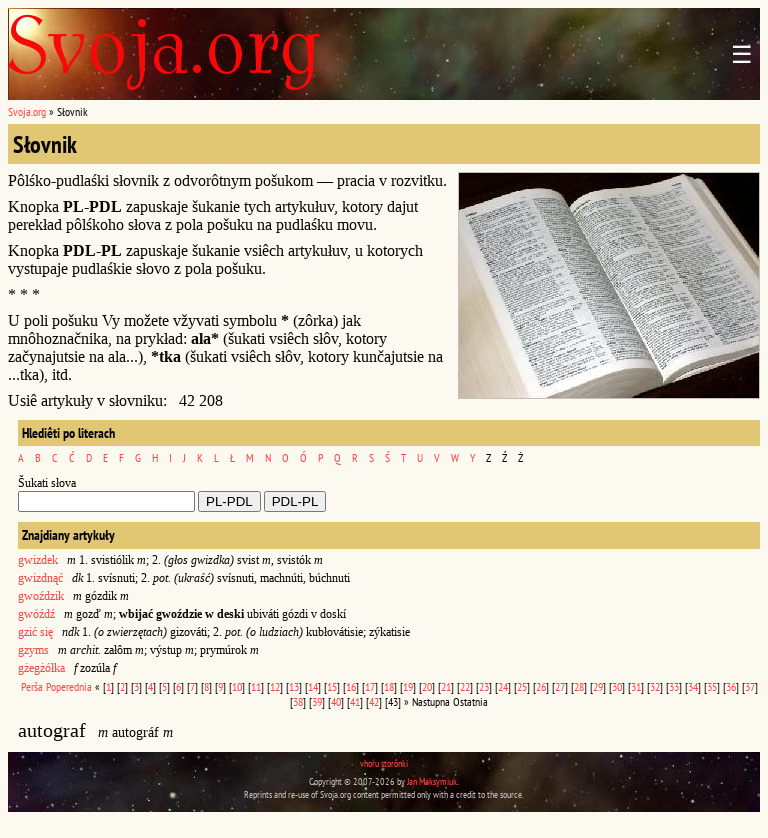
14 (313, 686)
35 (712, 686)
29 (598, 686)
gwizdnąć (40, 578)
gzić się (35, 632)
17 (370, 686)
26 (541, 686)
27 (560, 686)
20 (427, 686)
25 (522, 686)
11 (256, 686)
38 (298, 701)
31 (636, 686)
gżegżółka (41, 668)
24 (503, 686)
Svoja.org (27, 111)
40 (336, 701)
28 (579, 686)
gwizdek (38, 560)
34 (693, 686)
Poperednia (69, 686)
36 (731, 686)
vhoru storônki (384, 763)
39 (317, 701)
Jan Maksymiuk (432, 781)
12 (275, 686)
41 (355, 701)
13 (294, 686)
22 (465, 686)
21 (446, 686)
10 (237, 686)
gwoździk (41, 596)
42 (374, 701)
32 (655, 686)
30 (617, 686)
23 (484, 686)
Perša (32, 686)
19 (408, 686)
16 (351, 686)
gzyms (33, 650)
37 (750, 686)
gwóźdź (36, 614)
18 (389, 686)
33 (674, 686)
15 (332, 686)
